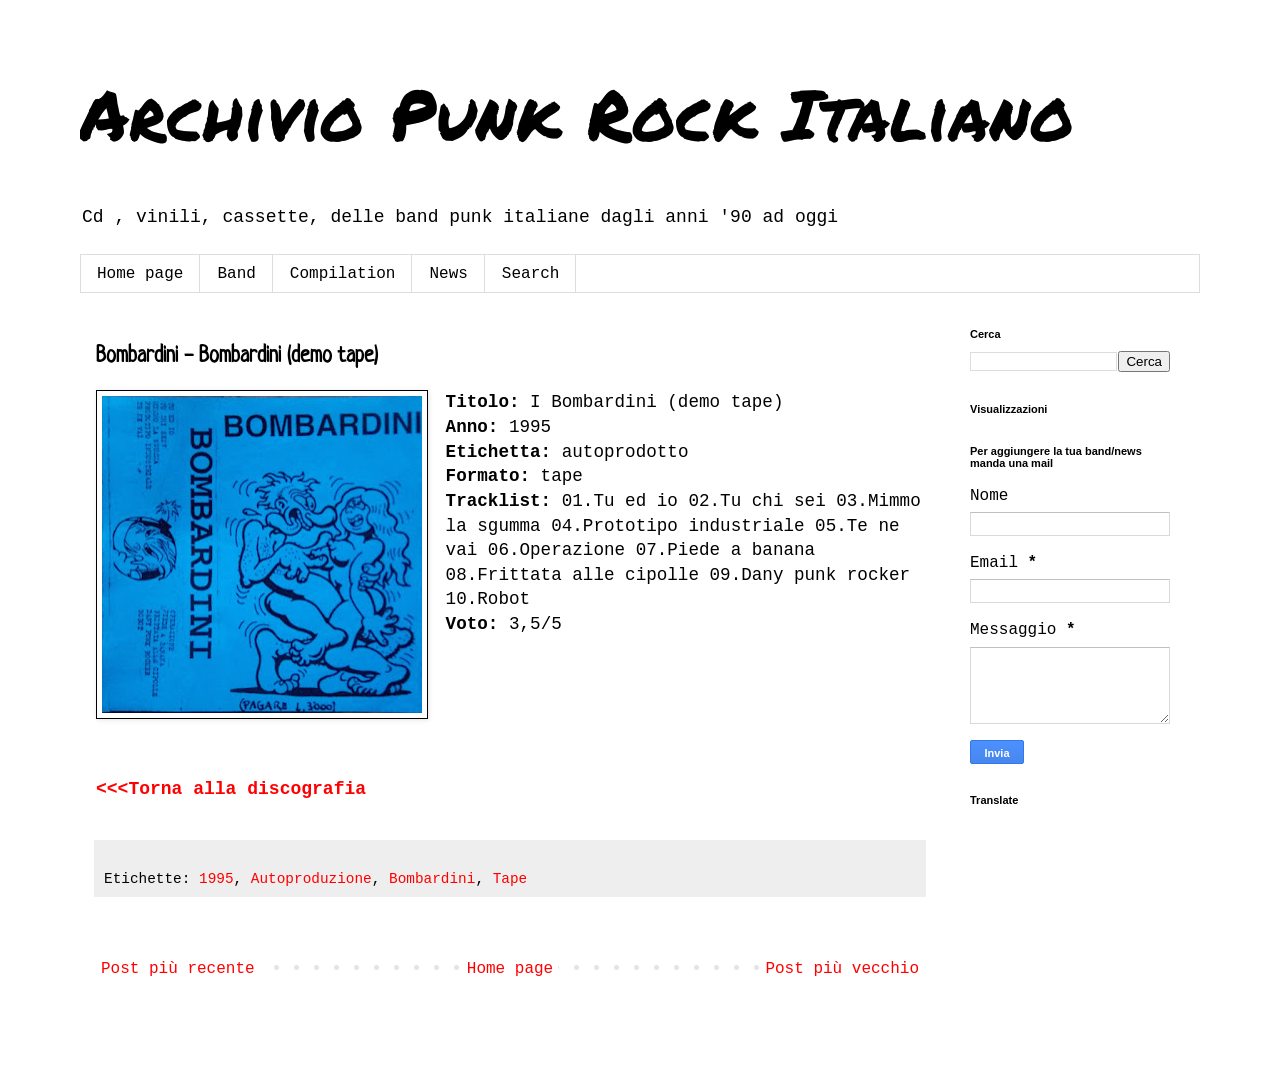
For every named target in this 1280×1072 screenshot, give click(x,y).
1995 (216, 879)
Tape (510, 879)
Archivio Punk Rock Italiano (577, 113)
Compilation (343, 274)
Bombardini (432, 879)
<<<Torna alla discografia (231, 789)
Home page (140, 274)
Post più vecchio (842, 969)
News (448, 274)
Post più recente (178, 969)
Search (531, 274)
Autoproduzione (311, 879)
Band (236, 274)
